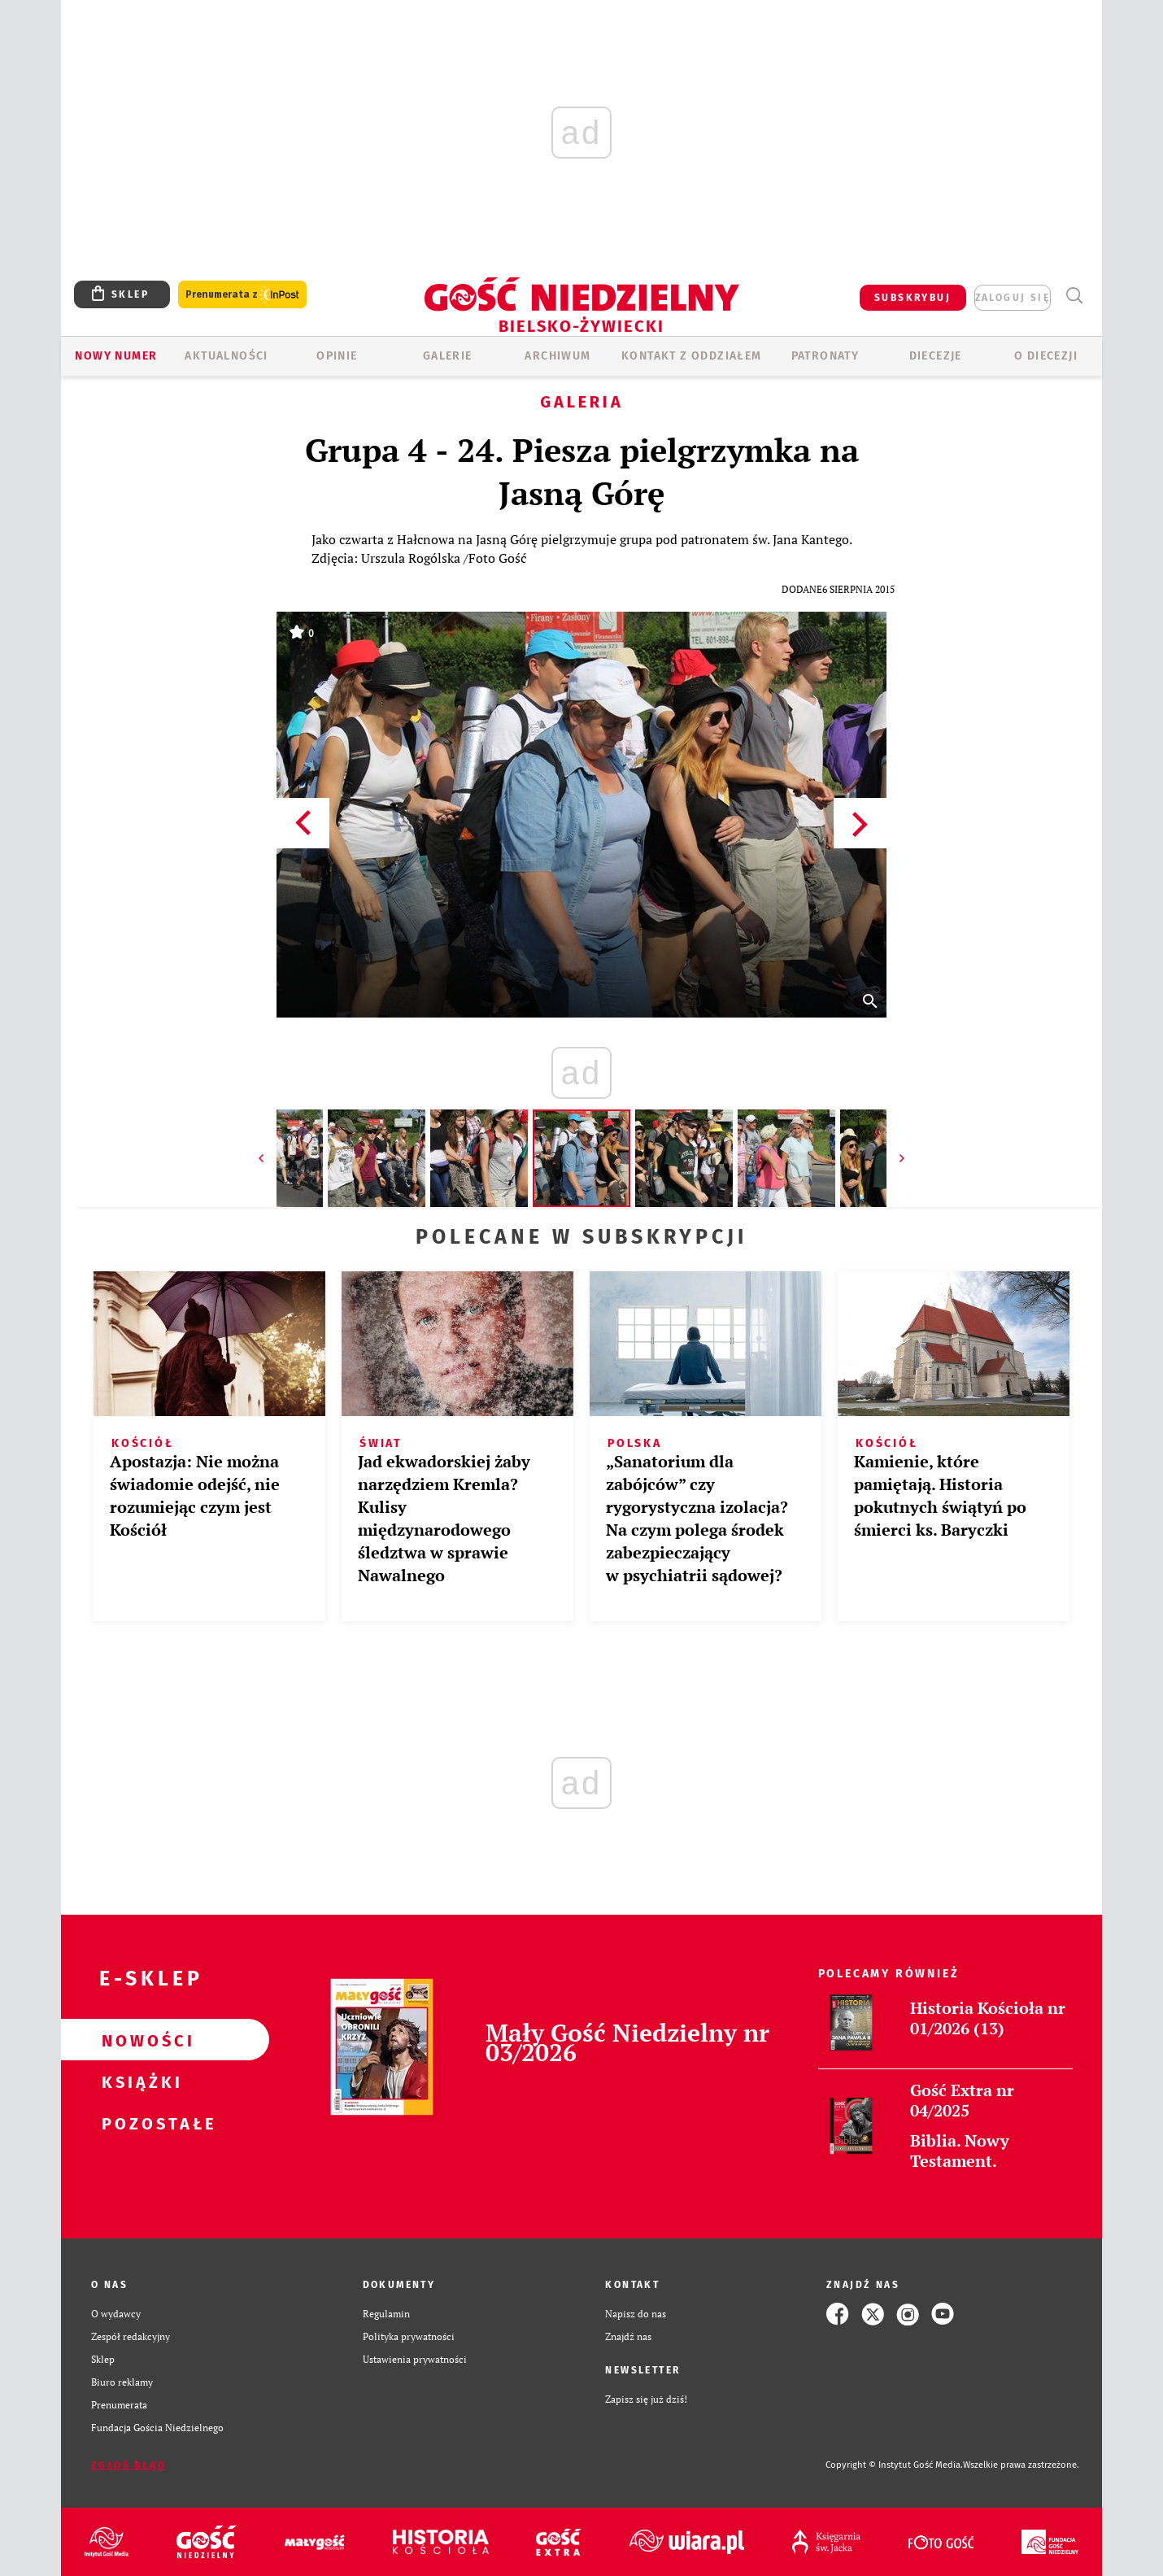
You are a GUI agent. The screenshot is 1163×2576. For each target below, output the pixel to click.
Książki (139, 2081)
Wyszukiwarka (1074, 296)
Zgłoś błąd (128, 2465)
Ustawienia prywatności (415, 2359)
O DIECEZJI (1046, 356)
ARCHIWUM (557, 356)
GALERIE (448, 356)
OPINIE (336, 356)
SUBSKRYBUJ (912, 297)
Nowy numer (116, 356)
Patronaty (825, 356)
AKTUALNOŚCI (226, 356)
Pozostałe (139, 2123)
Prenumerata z (242, 294)
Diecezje (935, 356)
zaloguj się (1012, 297)
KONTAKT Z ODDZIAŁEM (691, 356)
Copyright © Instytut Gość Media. (894, 2465)
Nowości (139, 2040)
